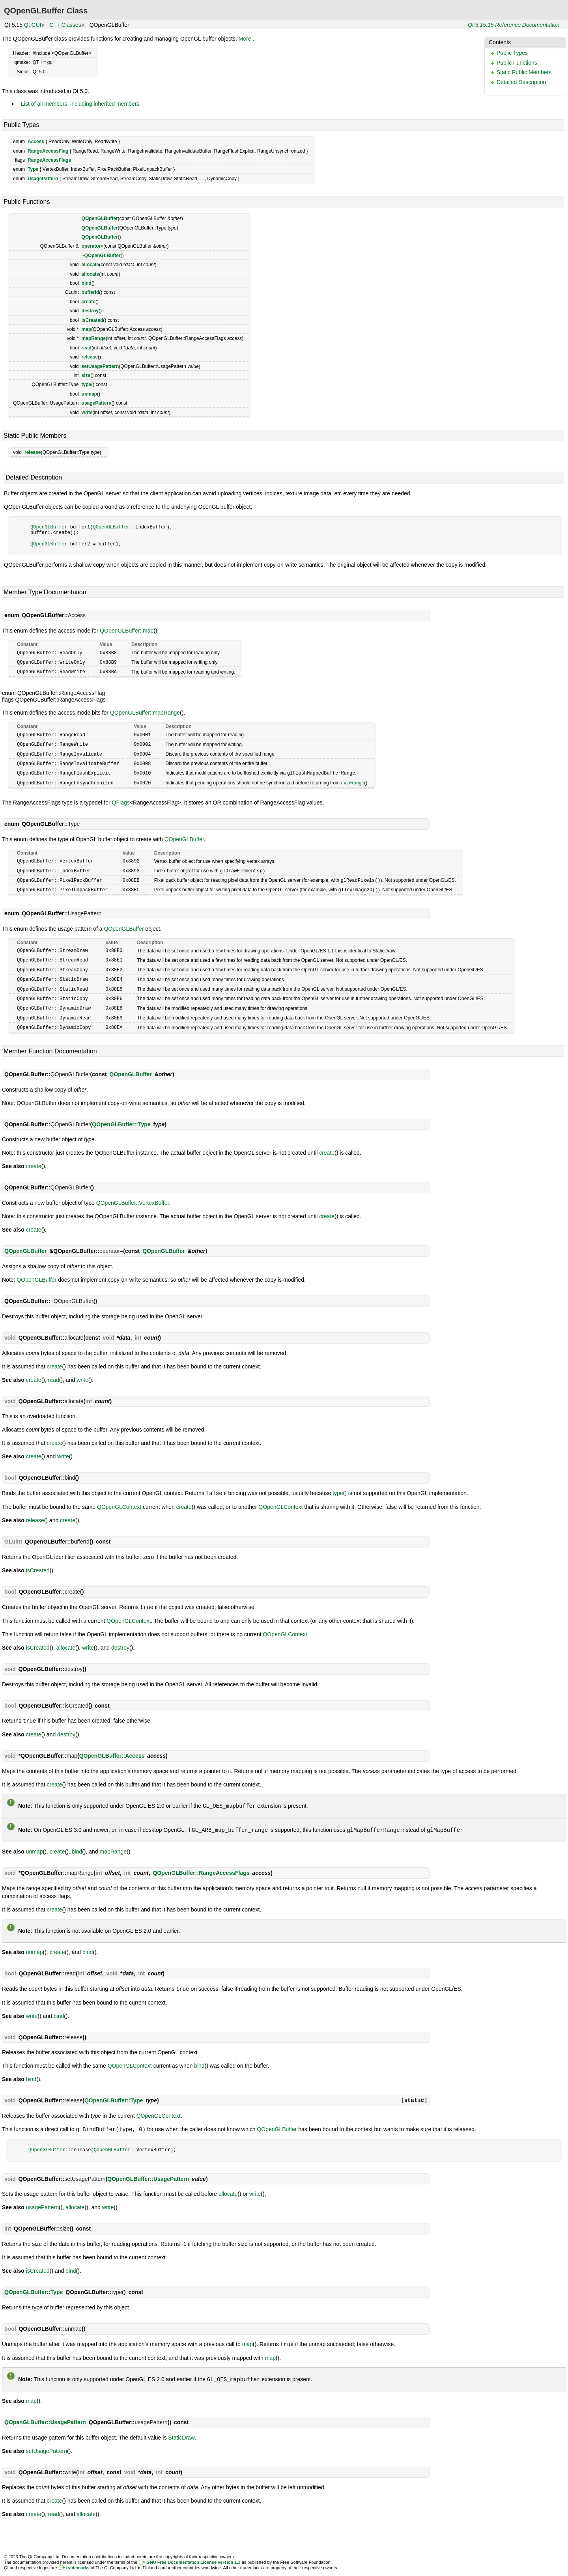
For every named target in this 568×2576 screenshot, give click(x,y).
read (87, 348)
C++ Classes (65, 25)
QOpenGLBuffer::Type (121, 1116)
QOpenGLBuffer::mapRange (145, 711)
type (87, 384)
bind (87, 283)
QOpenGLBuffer (100, 218)
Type (33, 169)
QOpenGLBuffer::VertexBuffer (132, 1194)
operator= (93, 246)
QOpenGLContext (119, 1498)
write (87, 412)
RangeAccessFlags (49, 160)
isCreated (92, 320)
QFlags (121, 799)
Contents (500, 42)
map (87, 329)
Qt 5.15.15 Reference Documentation (513, 25)
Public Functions (517, 63)
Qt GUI (32, 25)
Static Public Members (524, 72)
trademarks (78, 2555)
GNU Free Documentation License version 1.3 (193, 2550)
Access (36, 141)
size (86, 375)
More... (247, 38)
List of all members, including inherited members (80, 104)
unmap (89, 394)
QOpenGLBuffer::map (126, 630)
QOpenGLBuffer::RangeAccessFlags (201, 1862)
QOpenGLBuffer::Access (112, 1746)
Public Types (512, 53)
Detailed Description (521, 82)
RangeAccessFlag (48, 151)
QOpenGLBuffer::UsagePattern (148, 2167)
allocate (90, 264)
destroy (90, 311)
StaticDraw (181, 2425)
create (88, 301)
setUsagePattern (100, 366)
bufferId (90, 292)
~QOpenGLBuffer (101, 255)
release (90, 357)
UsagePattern (43, 178)
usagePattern (97, 403)
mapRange (94, 338)
